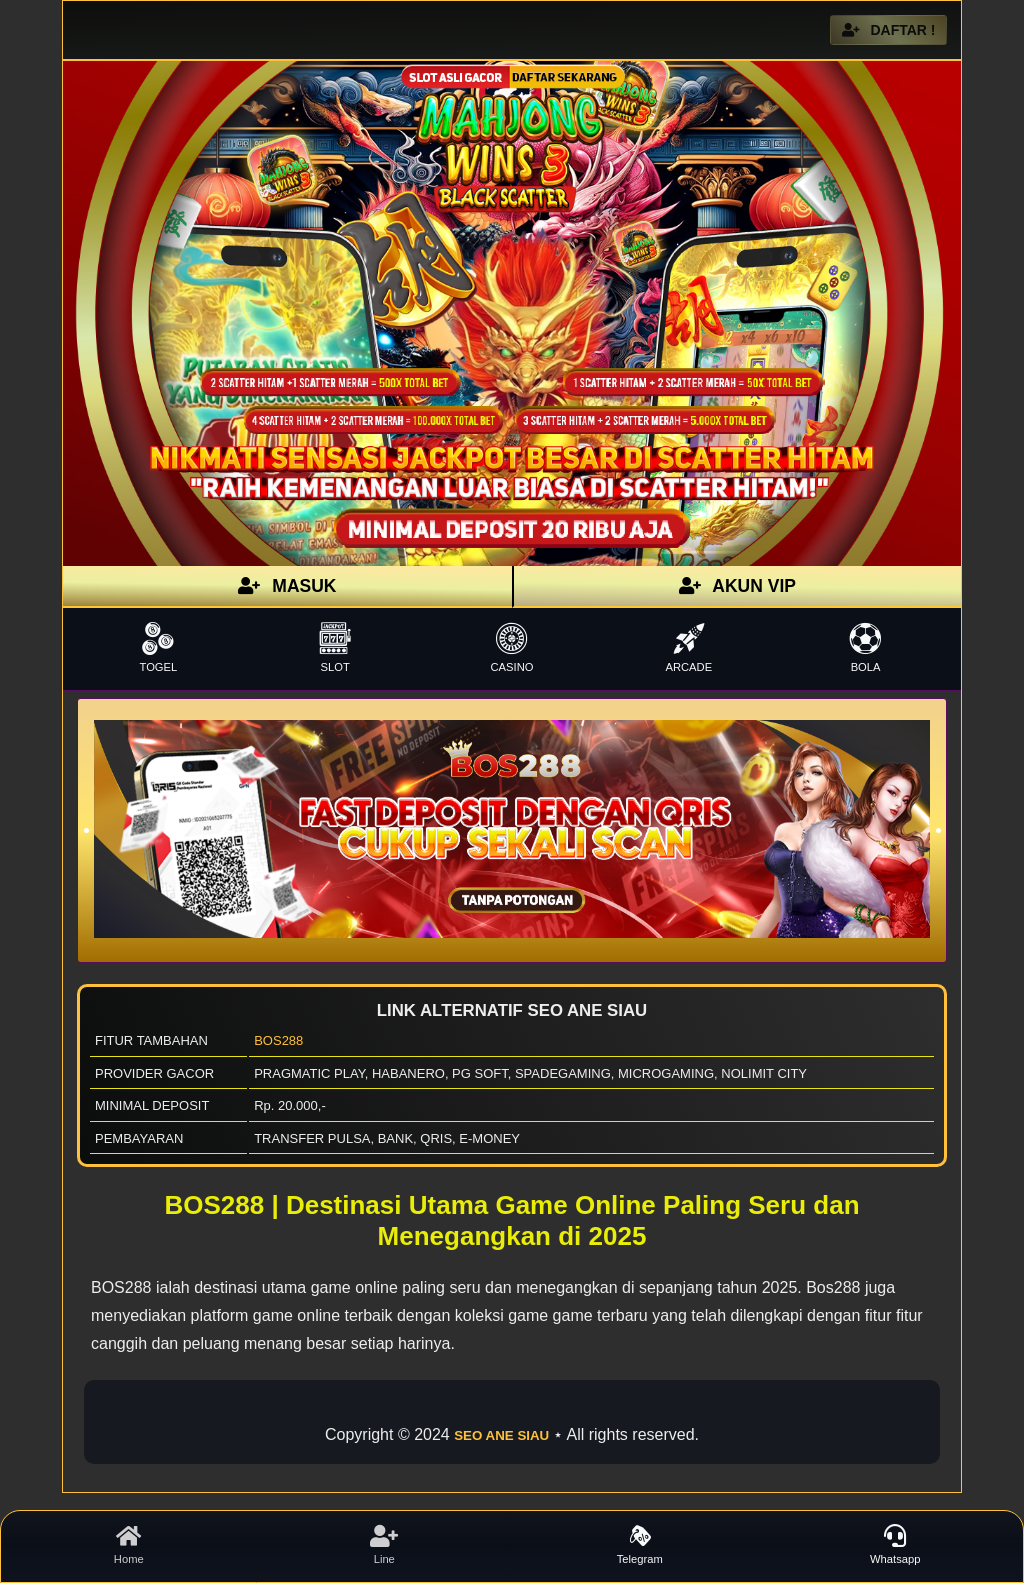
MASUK (287, 586)
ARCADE (688, 647)
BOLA (865, 647)
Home (129, 1545)
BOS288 (278, 1040)
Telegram (640, 1545)
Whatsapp (896, 1545)
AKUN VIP (737, 586)
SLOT (335, 647)
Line (385, 1545)
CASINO (512, 647)
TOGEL (158, 647)
